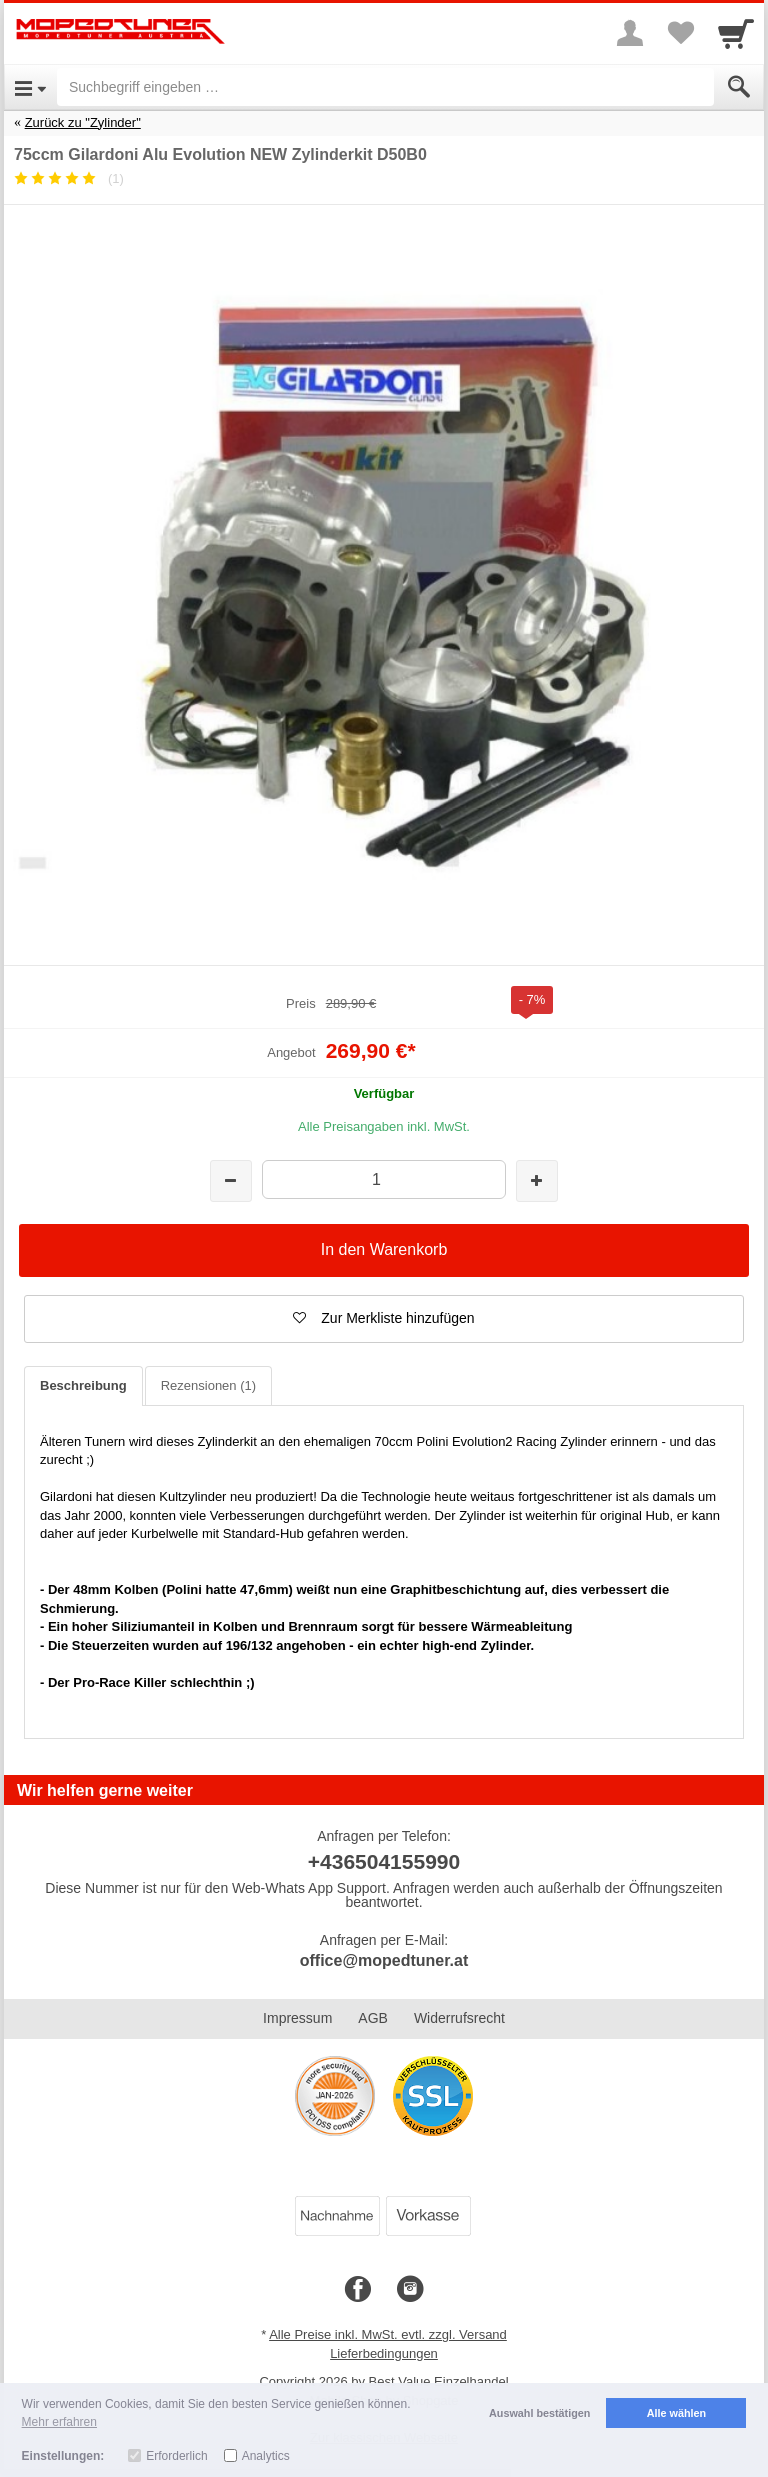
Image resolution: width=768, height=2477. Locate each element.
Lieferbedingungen (384, 2353)
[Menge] (383, 1179)
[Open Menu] (30, 87)
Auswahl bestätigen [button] (539, 2413)
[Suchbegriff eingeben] (385, 87)
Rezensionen (208, 1385)
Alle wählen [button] (676, 2413)
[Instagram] (410, 2290)
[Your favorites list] (680, 33)
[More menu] (630, 33)
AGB (373, 2018)
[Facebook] (358, 2290)
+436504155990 (384, 1861)
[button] (384, 1319)
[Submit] (739, 87)
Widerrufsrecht (459, 2018)
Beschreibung (83, 1385)
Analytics (266, 2456)
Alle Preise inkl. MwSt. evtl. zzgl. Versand (388, 2334)
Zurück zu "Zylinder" (83, 122)
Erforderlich (176, 2456)
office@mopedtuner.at (384, 1960)
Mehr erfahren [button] (59, 2422)
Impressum (297, 2018)
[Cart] (736, 33)
